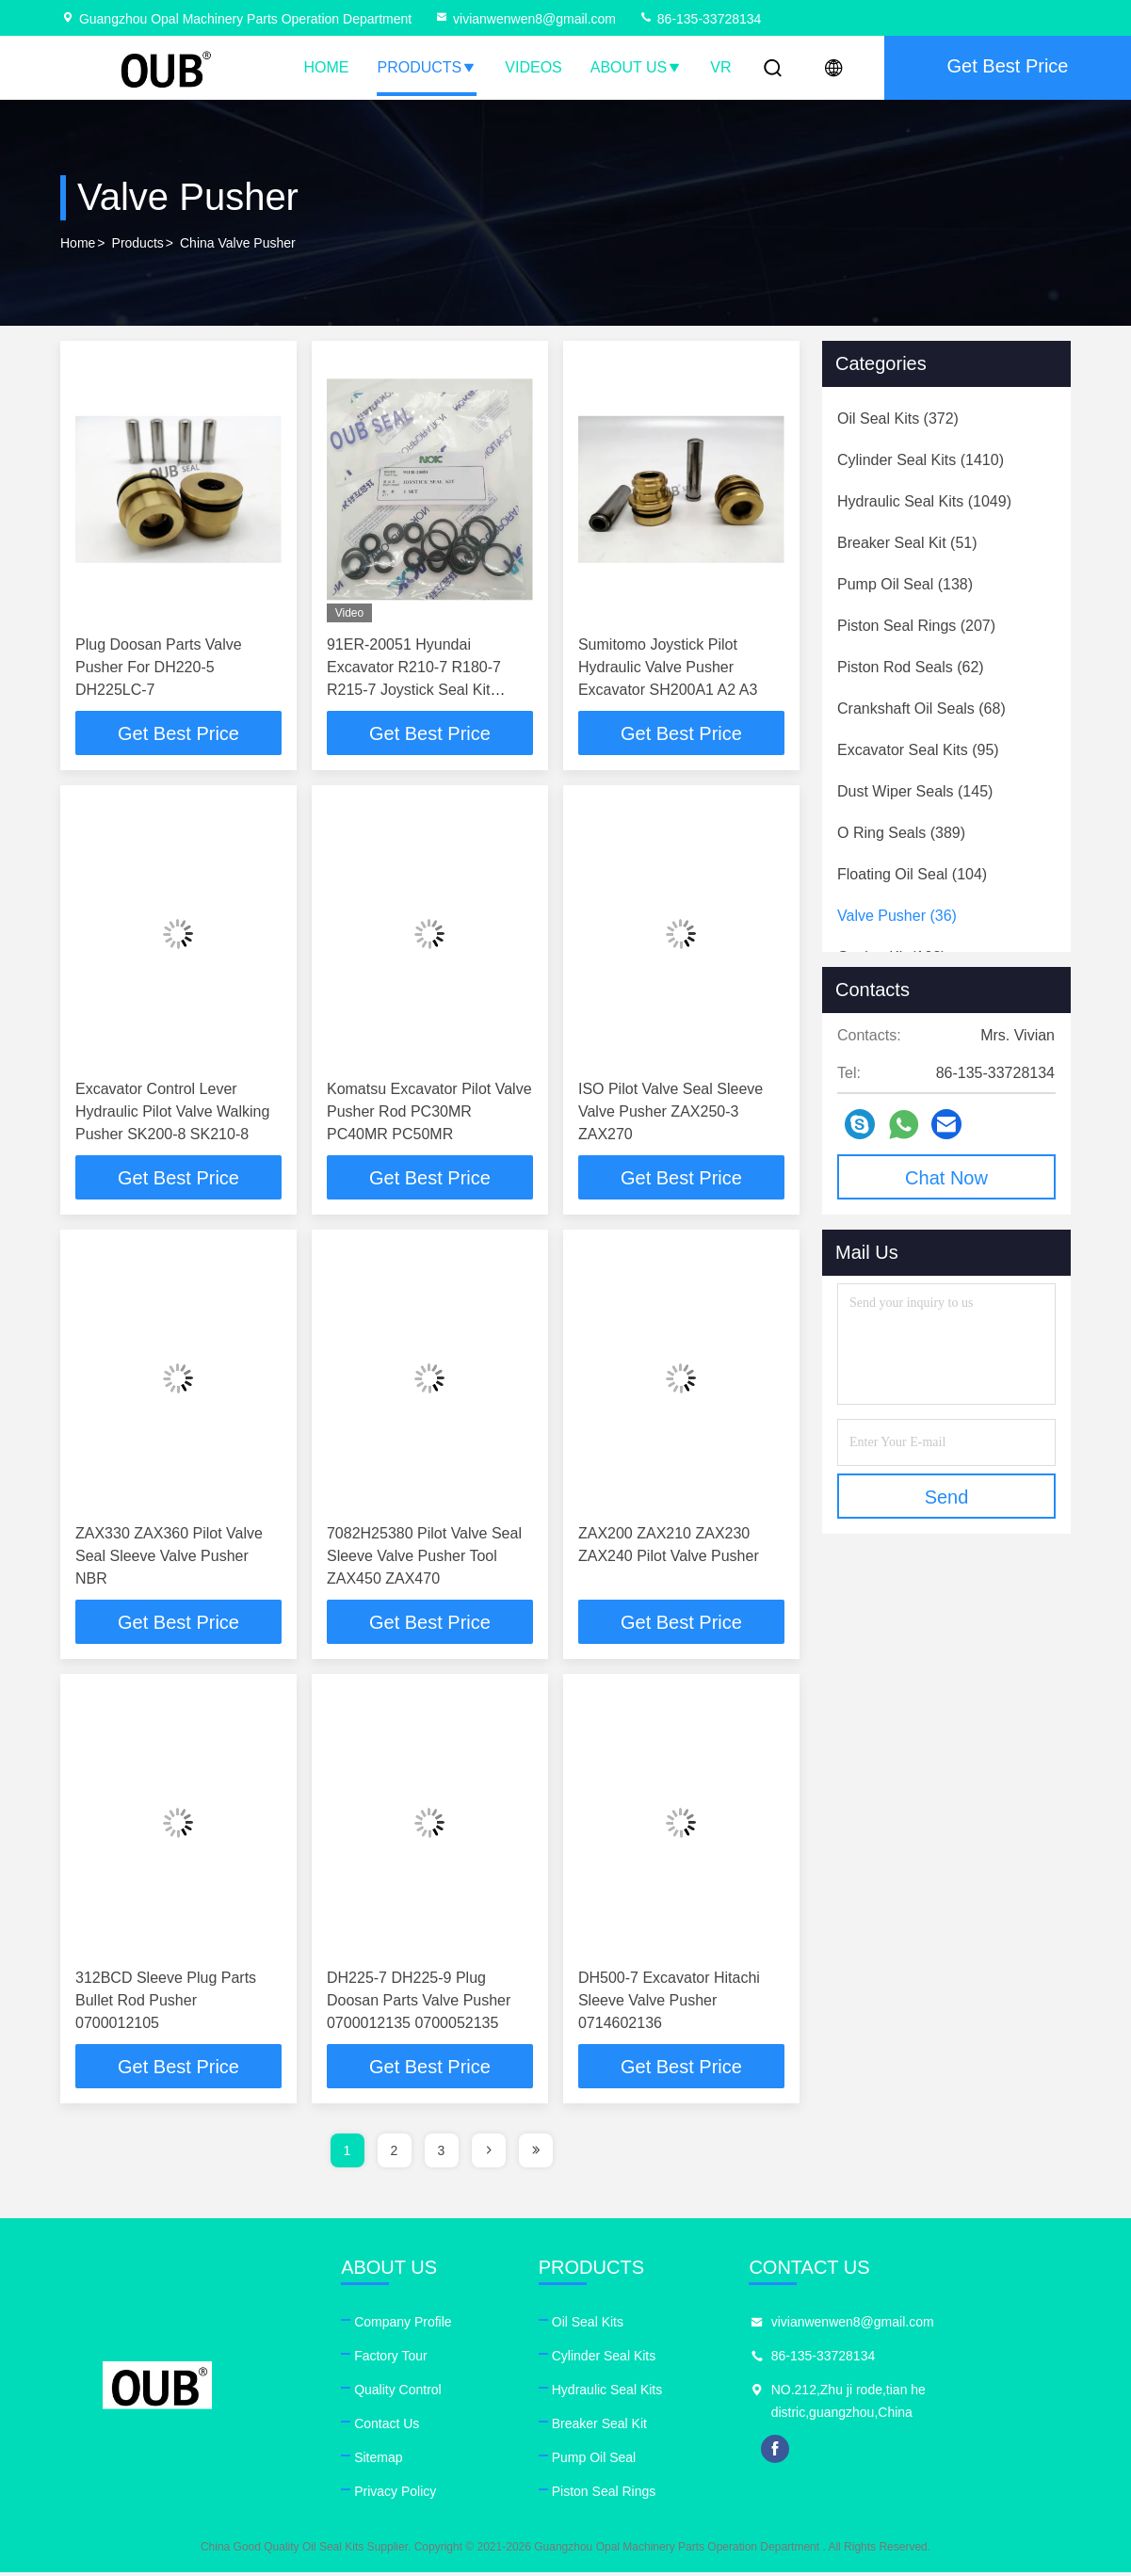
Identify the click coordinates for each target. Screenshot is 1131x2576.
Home (326, 67)
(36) (897, 916)
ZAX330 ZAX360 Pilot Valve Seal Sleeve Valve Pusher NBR (169, 1557)
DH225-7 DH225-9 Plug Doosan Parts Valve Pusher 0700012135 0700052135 (418, 2003)
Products (427, 67)
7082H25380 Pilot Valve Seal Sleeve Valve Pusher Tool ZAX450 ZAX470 (424, 1557)
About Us (636, 67)
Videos (533, 67)
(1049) (924, 501)
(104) (912, 874)
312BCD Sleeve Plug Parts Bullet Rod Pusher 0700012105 (165, 2003)
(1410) (920, 460)
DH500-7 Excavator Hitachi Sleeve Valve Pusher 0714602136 (669, 2003)
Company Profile (404, 2325)
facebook (780, 2453)
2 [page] (394, 2154)
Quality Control (399, 2393)
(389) (901, 833)
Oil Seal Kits (589, 2325)
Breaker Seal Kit (601, 2427)
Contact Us (387, 2427)
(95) (918, 750)
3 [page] (441, 2154)
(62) (910, 667)
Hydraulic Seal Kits (609, 2393)
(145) (915, 791)
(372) (898, 419)
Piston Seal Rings (606, 2495)
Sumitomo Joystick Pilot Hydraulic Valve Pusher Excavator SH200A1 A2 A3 (667, 667)
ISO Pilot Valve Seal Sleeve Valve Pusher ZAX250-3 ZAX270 (670, 1112)
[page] (489, 2154)
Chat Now (946, 1177)
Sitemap (379, 2461)
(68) (921, 708)
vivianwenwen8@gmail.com (525, 18)
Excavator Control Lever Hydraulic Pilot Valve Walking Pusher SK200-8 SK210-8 (172, 1112)
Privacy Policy (396, 2495)
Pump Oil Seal (596, 2461)
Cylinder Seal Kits (606, 2359)
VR (720, 67)
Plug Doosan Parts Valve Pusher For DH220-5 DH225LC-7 (158, 667)
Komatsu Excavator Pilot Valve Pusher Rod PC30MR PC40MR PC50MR (429, 1112)
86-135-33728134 (699, 18)
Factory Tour (391, 2359)
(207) (916, 626)
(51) (907, 543)
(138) (905, 584)
